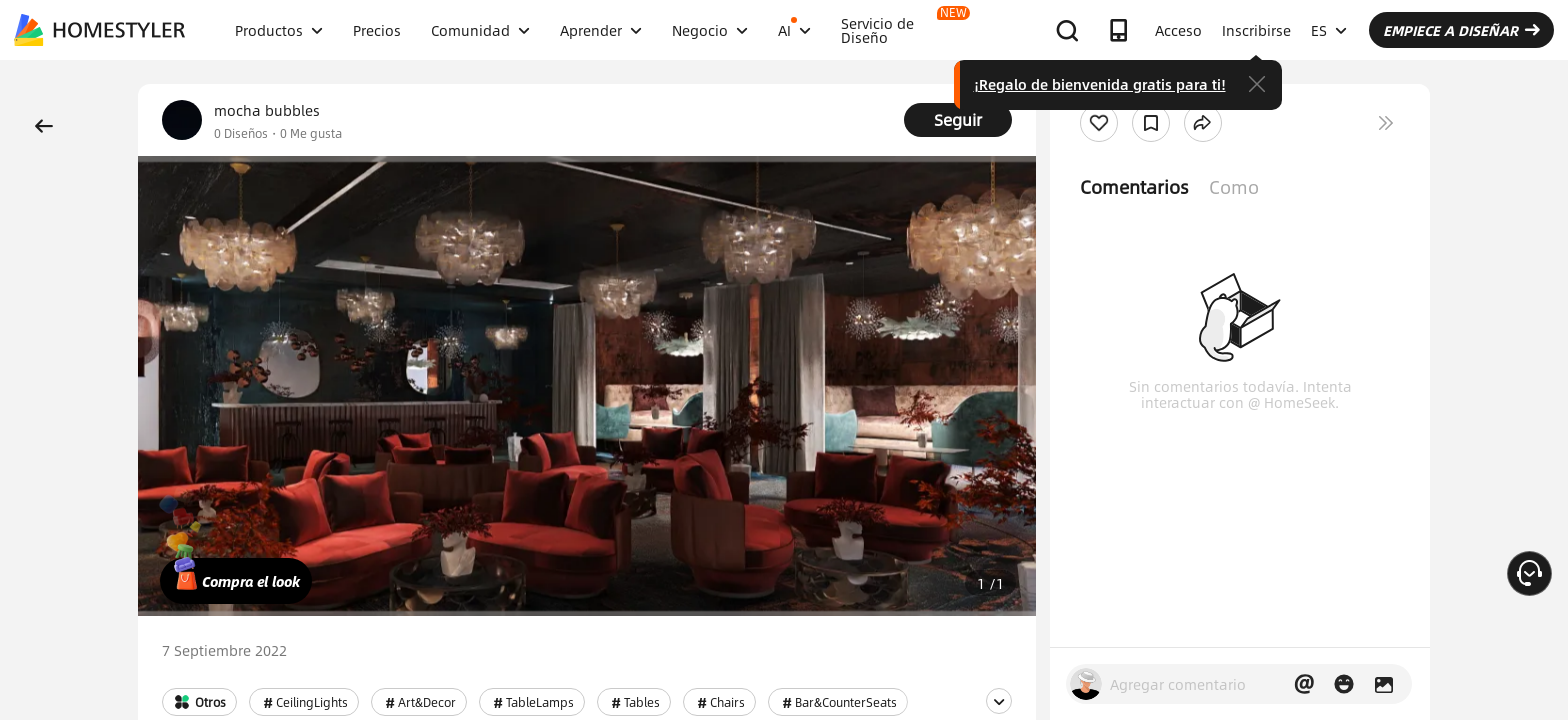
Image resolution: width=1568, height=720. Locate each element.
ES (1329, 30)
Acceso (1178, 30)
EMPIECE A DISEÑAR (1461, 30)
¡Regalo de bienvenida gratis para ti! (1100, 84)
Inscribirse (1256, 30)
